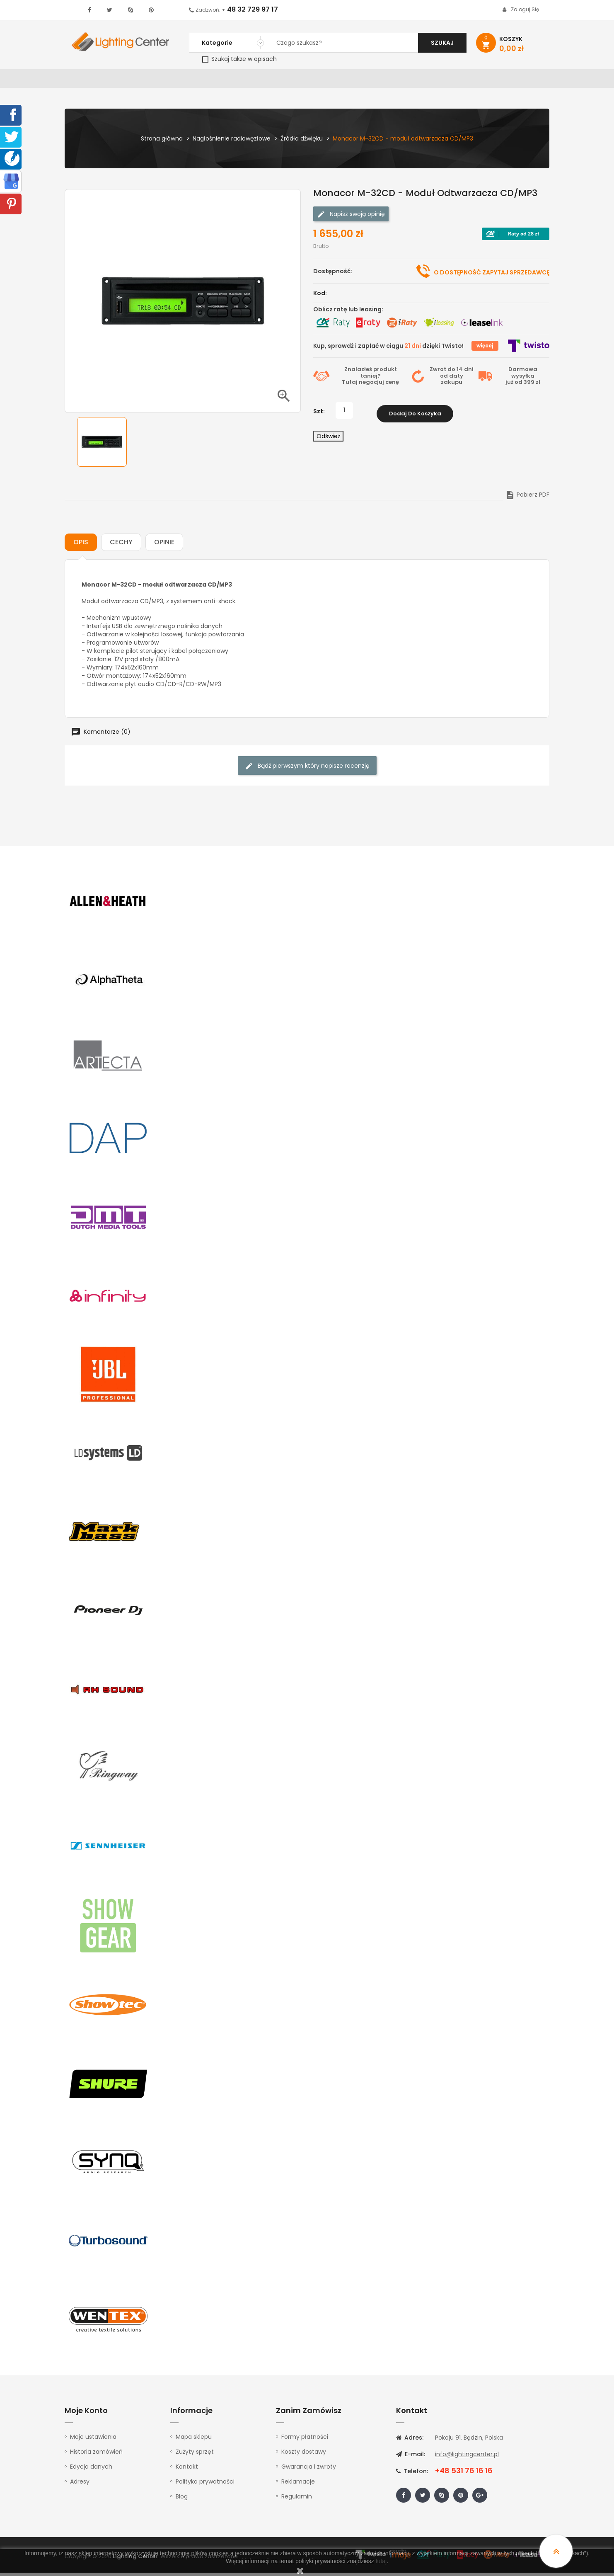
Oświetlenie (133, 80)
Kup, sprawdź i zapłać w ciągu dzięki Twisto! (388, 349)
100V (241, 80)
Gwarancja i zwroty (308, 2470)
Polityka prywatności (205, 2485)
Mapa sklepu (194, 2440)
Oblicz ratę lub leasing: (348, 312)
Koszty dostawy (303, 2455)
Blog (182, 2500)
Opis (80, 545)
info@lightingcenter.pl (467, 2457)
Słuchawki (407, 80)
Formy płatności (304, 2440)
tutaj (381, 2561)
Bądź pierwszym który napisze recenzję (307, 769)
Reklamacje (298, 2485)
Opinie (164, 545)
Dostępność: (332, 274)
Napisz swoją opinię (351, 217)
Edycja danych (91, 2470)
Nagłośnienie (202, 80)
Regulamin (296, 2500)
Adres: (409, 2441)
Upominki (478, 80)
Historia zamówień (96, 2455)
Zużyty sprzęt (195, 2455)
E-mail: (410, 2457)
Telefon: (412, 2474)
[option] (102, 445)
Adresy (79, 2485)
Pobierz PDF (527, 498)
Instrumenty (279, 80)
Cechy (121, 545)
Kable (443, 80)
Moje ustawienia (93, 2440)
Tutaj (350, 385)
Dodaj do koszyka (415, 414)
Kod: (320, 296)
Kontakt (517, 80)
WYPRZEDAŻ (86, 80)
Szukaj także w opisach (239, 59)
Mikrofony (361, 80)
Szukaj (442, 43)
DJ (166, 80)
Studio (321, 80)
